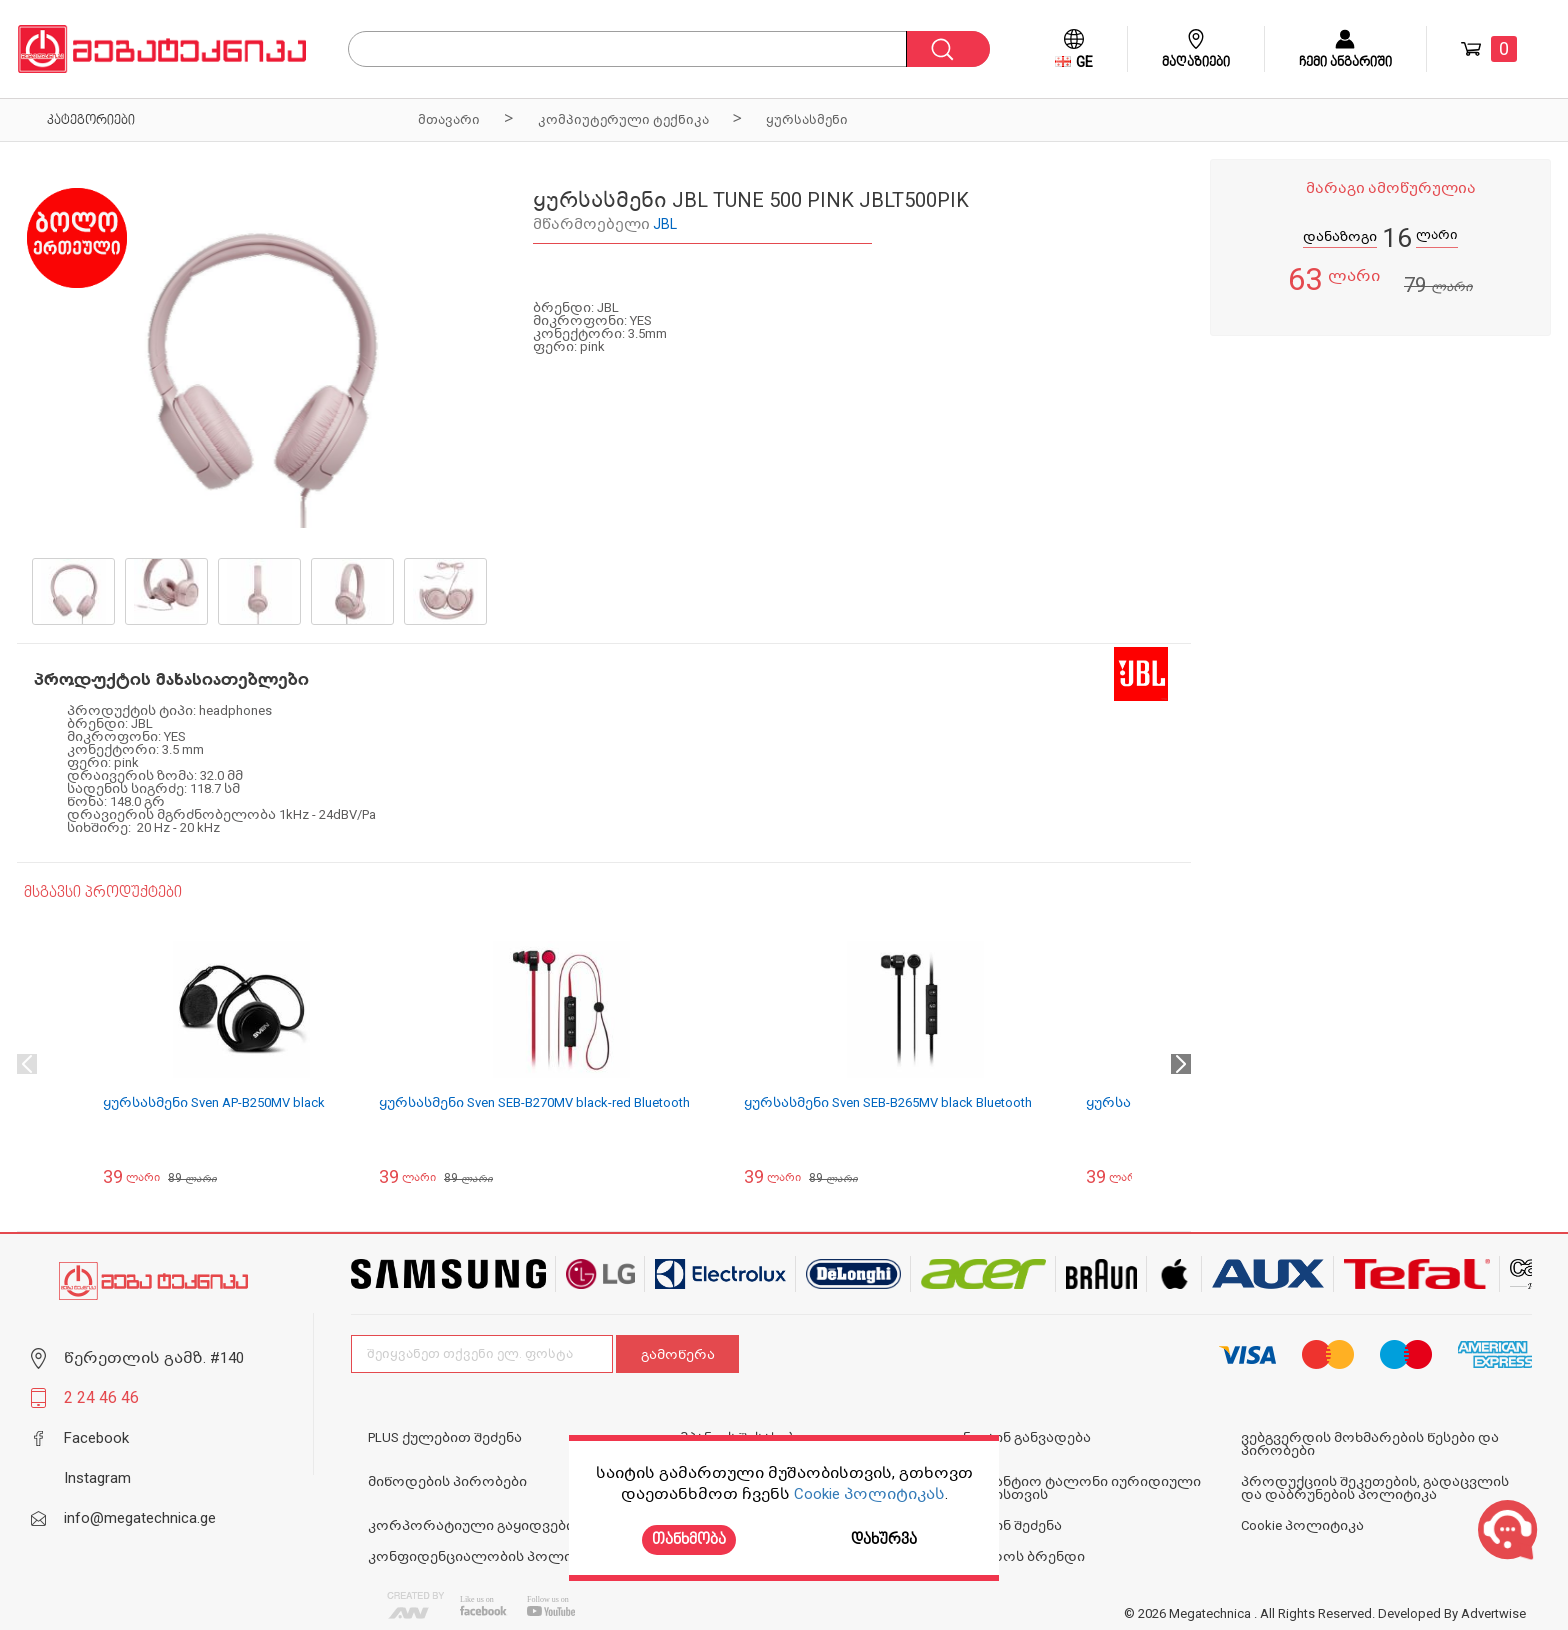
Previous (27, 1064)
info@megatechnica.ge (140, 1518)
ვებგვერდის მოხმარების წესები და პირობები (1370, 1444)
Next (1181, 1064)
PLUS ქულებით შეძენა (445, 1437)
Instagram (97, 1478)
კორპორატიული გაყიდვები (471, 1525)
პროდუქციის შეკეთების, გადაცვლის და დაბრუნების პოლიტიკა (1375, 1488)
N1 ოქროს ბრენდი (1017, 1556)
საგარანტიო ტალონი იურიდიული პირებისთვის (1075, 1488)
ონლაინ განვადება (1020, 1437)
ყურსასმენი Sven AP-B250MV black (214, 1102)
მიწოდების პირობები (447, 1481)
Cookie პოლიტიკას (869, 1494)
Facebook (96, 1438)
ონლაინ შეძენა (1006, 1525)
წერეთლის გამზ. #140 (154, 1358)
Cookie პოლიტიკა (1302, 1525)
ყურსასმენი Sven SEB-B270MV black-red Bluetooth (534, 1102)
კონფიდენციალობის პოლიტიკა (487, 1556)
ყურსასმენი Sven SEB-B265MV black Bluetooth (888, 1102)
